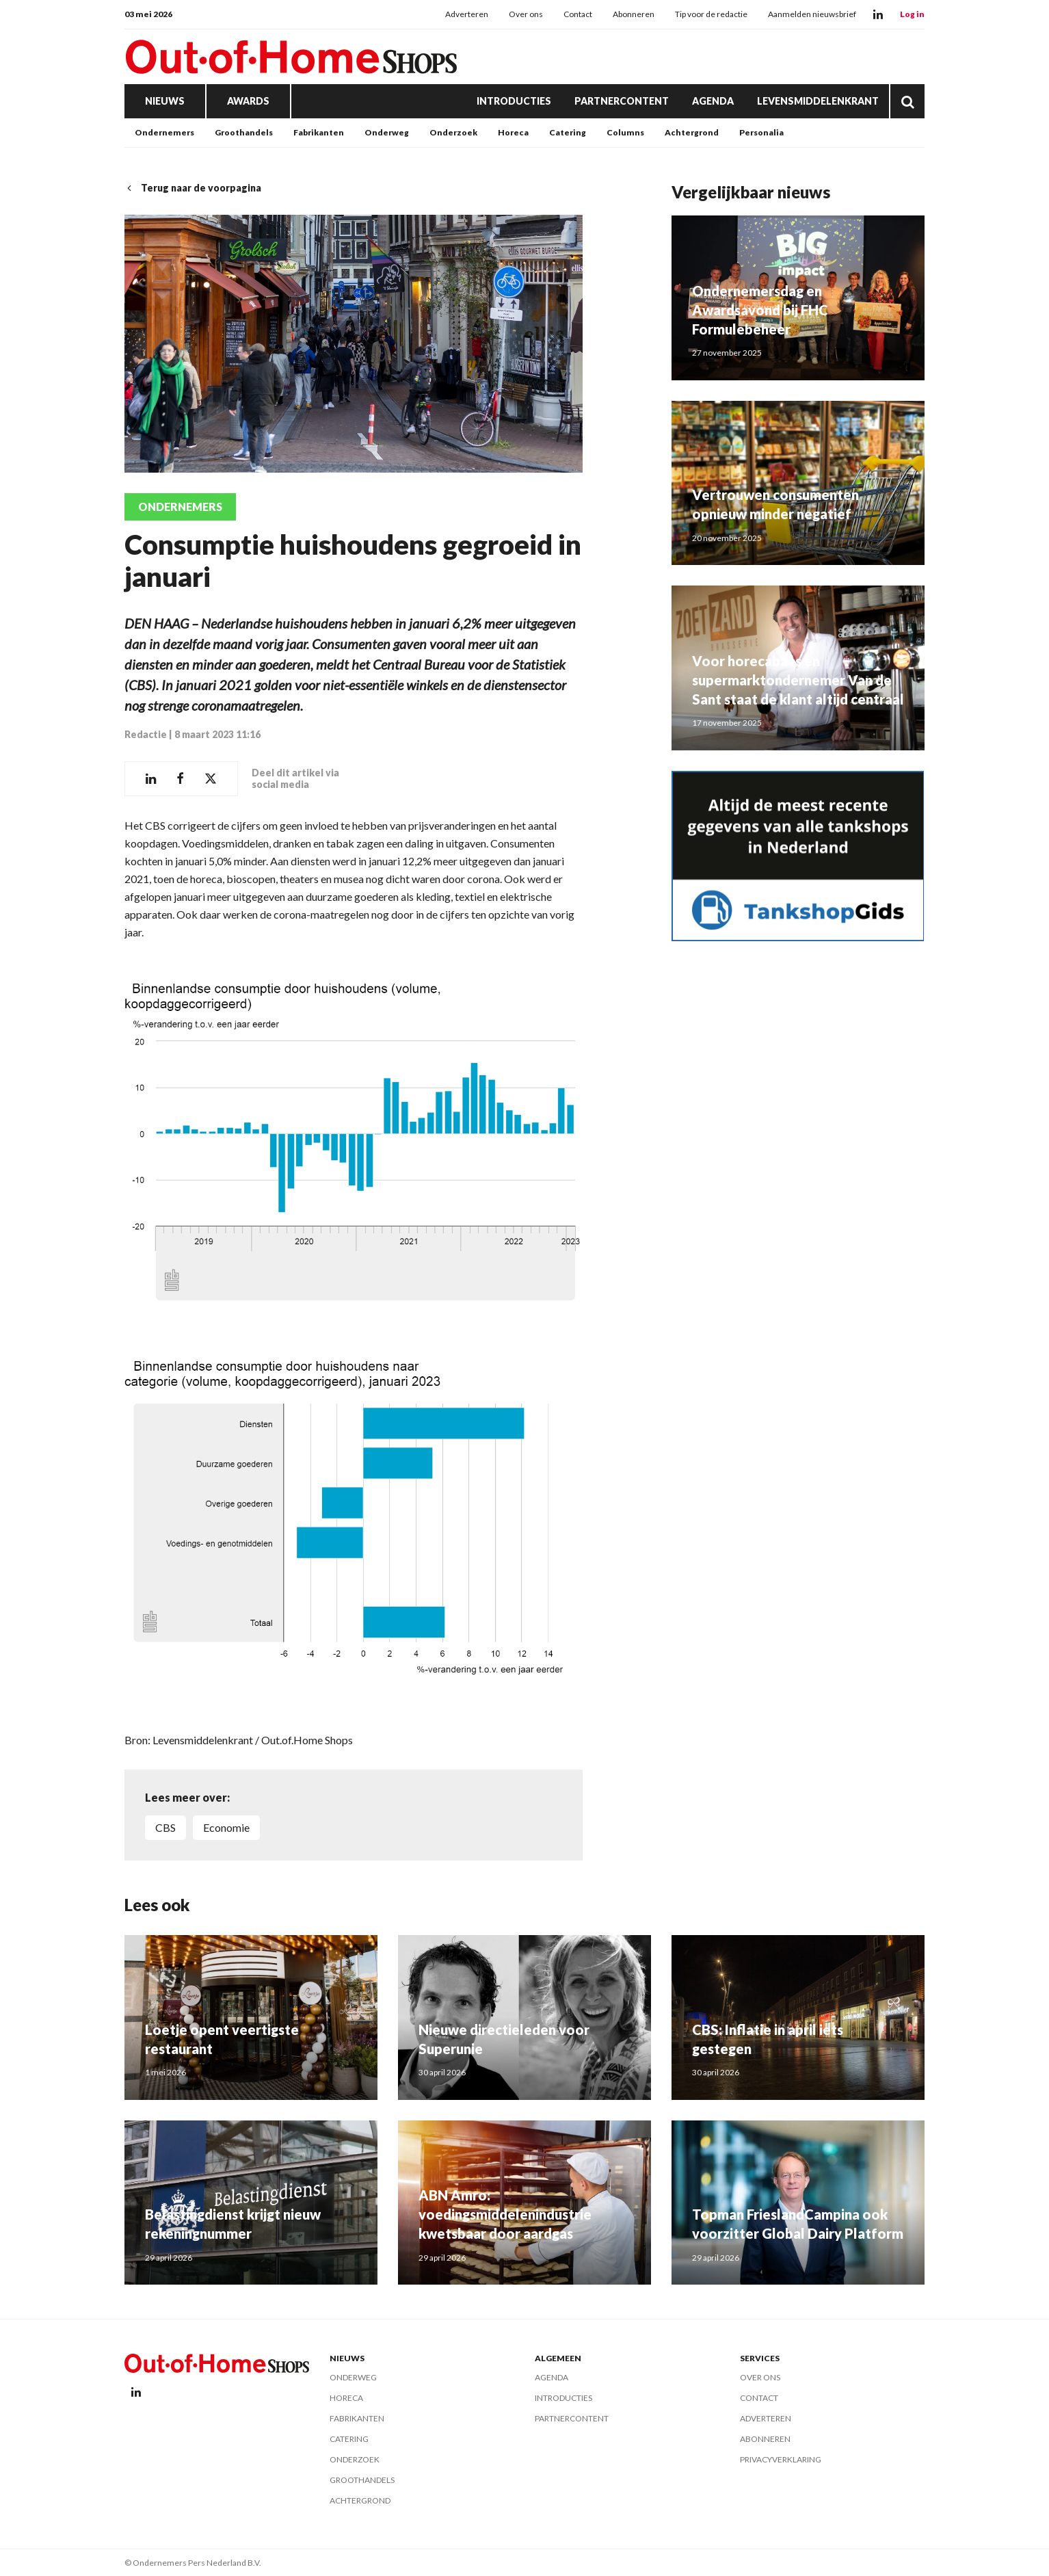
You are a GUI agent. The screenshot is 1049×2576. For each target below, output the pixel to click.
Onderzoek (453, 132)
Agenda (713, 101)
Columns (625, 132)
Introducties (514, 101)
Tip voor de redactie (711, 14)
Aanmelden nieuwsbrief (812, 14)
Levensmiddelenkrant (818, 101)
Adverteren (466, 14)
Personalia (761, 132)
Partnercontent (621, 101)
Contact (577, 14)
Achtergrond (692, 132)
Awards (248, 101)
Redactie (145, 734)
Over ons (526, 14)
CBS (165, 1827)
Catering (567, 132)
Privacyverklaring (780, 2459)
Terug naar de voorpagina (192, 188)
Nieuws (165, 101)
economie (226, 1827)
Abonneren (633, 14)
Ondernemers (164, 132)
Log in (912, 14)
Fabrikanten (318, 132)
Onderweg (386, 132)
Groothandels (244, 132)
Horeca (513, 132)
